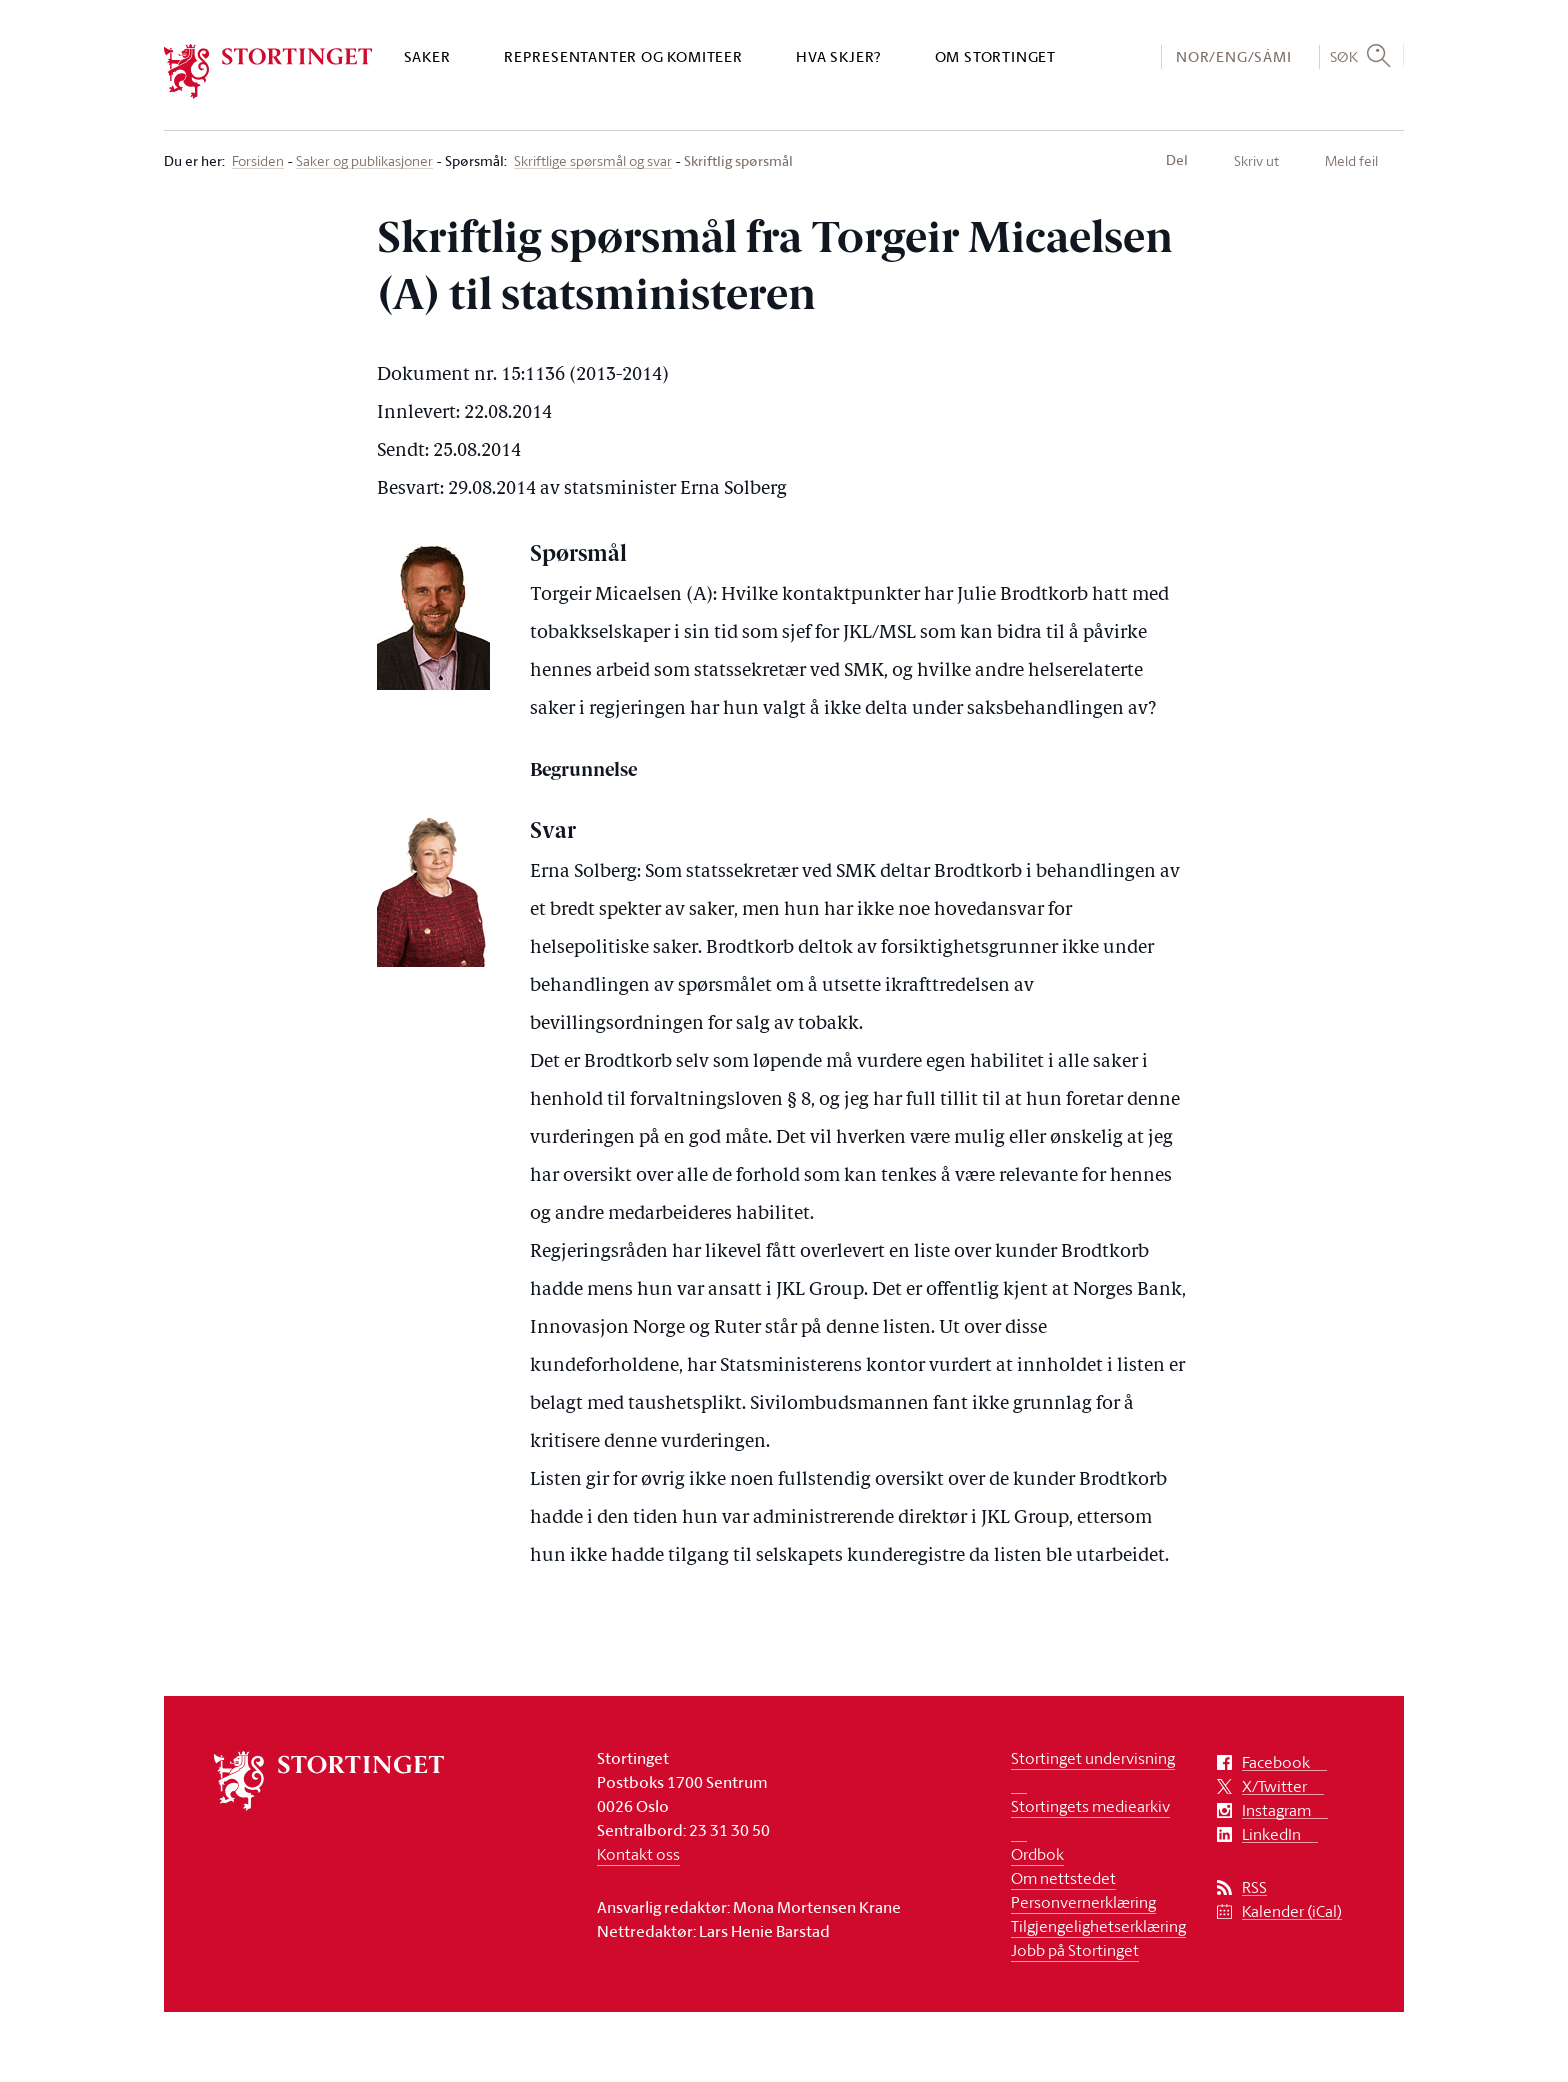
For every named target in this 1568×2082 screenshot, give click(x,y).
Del (1177, 160)
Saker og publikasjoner (364, 161)
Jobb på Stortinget (1075, 1950)
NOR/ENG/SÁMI (1234, 56)
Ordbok (1037, 1854)
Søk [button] (1344, 56)
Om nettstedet (1063, 1878)
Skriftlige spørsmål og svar (593, 161)
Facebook (1276, 1762)
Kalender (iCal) (1292, 1911)
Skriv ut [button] (1256, 160)
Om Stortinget (995, 56)
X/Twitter (1274, 1786)
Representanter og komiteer (623, 56)
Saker (427, 56)
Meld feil (1351, 160)
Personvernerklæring (1083, 1902)
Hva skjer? (838, 56)
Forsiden (258, 161)
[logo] (268, 71)
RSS (1254, 1887)
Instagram (1276, 1810)
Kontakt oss (638, 1854)
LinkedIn (1271, 1834)
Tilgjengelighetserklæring (1098, 1926)
